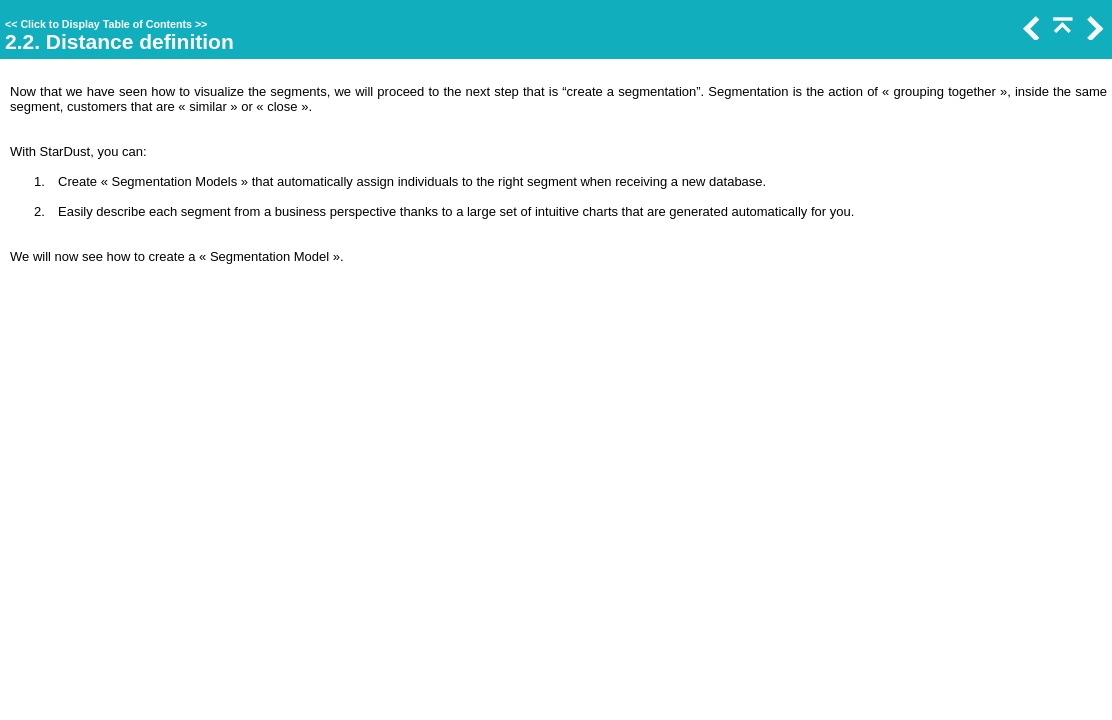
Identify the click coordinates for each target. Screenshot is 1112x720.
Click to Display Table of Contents (106, 24)
